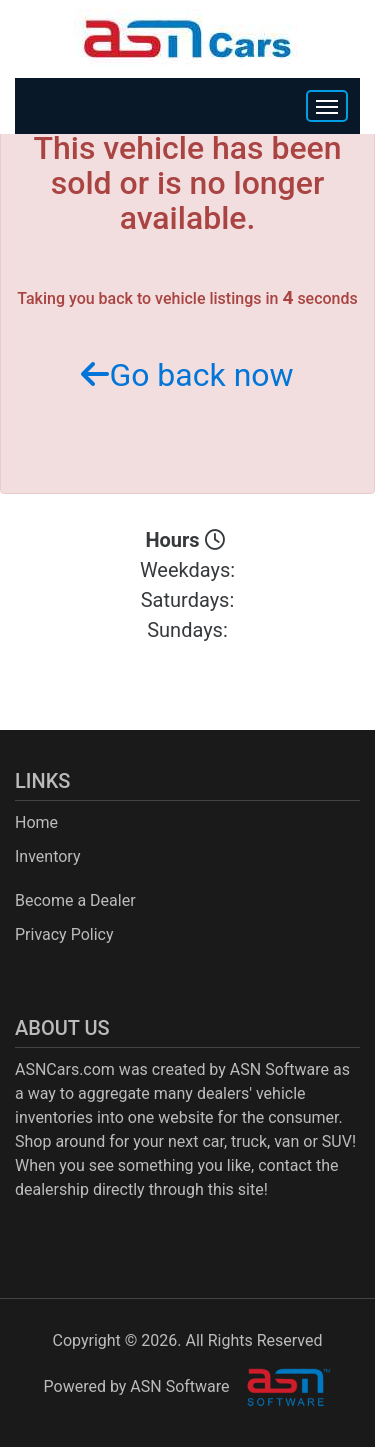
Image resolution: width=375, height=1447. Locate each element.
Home (36, 822)
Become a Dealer (75, 900)
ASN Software (279, 1069)
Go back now (187, 375)
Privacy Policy (64, 934)
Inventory (48, 856)
